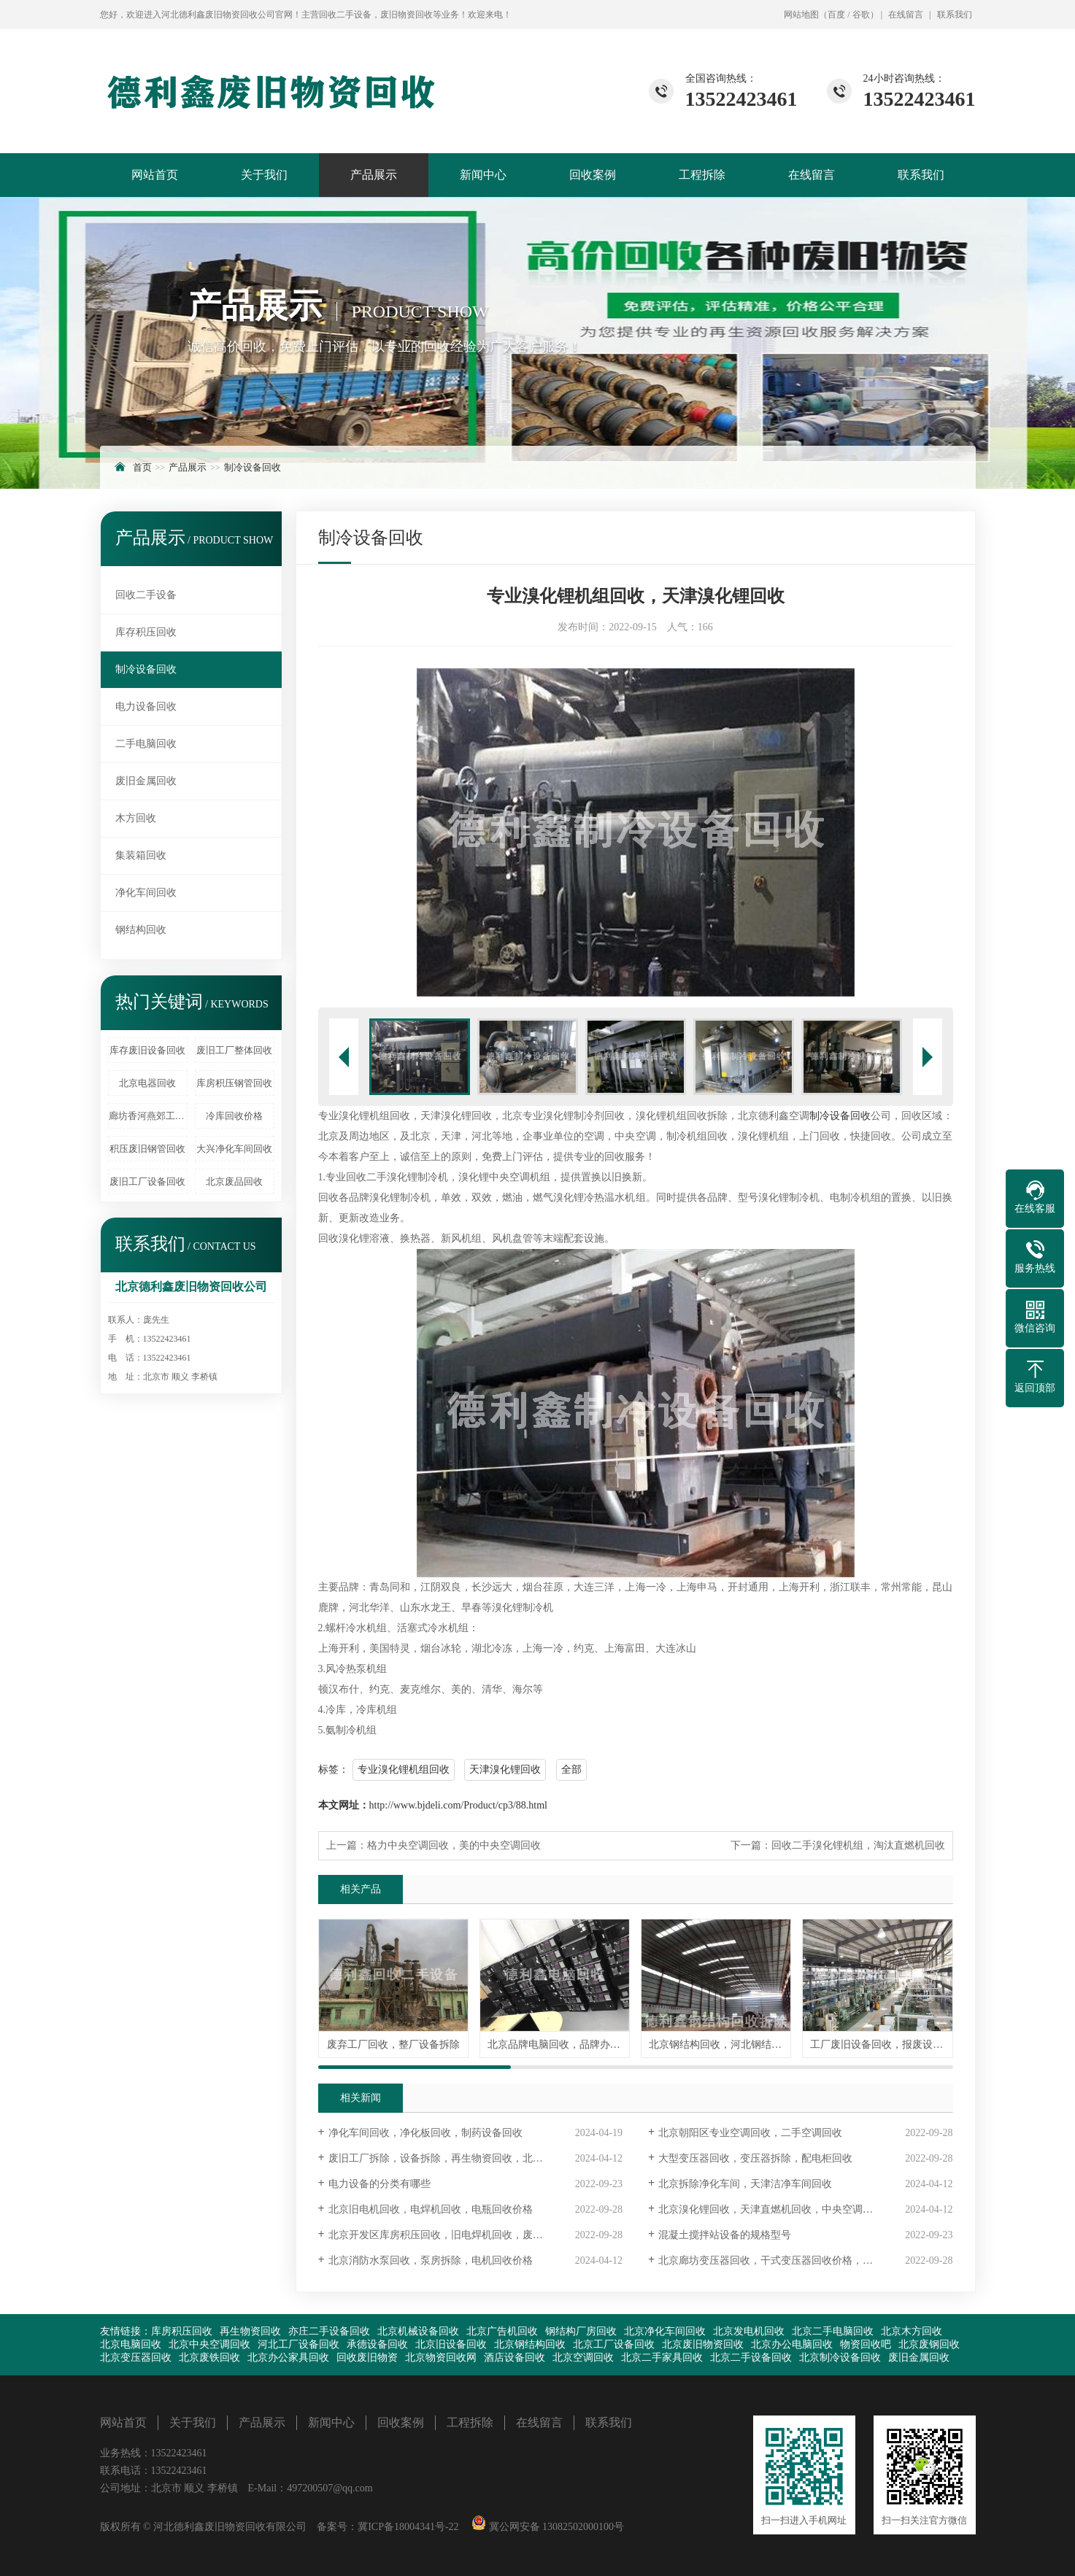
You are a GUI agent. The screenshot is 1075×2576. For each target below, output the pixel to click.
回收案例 (592, 175)
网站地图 (801, 14)
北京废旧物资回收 (703, 2344)
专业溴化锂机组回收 (404, 1769)
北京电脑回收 (130, 2344)
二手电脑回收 (146, 743)
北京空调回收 (583, 2357)
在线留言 (905, 14)
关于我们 (264, 175)
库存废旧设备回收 (147, 1050)
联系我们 (954, 14)
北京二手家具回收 (662, 2357)
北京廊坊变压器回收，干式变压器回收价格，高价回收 (780, 2260)
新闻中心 (483, 175)
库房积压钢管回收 (234, 1083)
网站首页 (154, 175)
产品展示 (373, 175)
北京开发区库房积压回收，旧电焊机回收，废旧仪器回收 (456, 2234)
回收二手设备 (146, 594)
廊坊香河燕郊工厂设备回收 (148, 1115)
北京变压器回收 (136, 2357)
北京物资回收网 (441, 2357)
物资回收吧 (865, 2344)
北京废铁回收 (209, 2357)
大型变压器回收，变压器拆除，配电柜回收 (755, 2158)
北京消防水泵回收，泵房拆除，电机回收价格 (430, 2260)
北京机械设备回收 (418, 2331)
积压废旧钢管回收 (147, 1148)
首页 (142, 467)
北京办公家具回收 (288, 2357)
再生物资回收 (250, 2331)
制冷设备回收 (252, 467)
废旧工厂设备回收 (147, 1181)
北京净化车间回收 (665, 2331)
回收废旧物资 (367, 2357)
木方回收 (135, 818)
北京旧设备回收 (451, 2344)
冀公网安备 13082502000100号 (555, 2526)
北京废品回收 (234, 1181)
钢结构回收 (140, 929)
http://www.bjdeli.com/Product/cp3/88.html (458, 1805)
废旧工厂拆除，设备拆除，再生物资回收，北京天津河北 (456, 2158)
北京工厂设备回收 (614, 2344)
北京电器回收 (147, 1083)
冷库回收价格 (234, 1115)
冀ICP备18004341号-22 (408, 2526)
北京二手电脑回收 (833, 2331)
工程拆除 (702, 175)
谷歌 (861, 14)
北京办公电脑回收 (792, 2344)
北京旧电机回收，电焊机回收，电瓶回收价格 (430, 2209)
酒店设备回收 (514, 2357)
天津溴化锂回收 (505, 1769)
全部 (571, 1769)
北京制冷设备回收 (840, 2357)
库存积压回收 (146, 632)
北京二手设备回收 (751, 2357)
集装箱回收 (140, 855)
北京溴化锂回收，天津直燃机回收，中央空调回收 (770, 2209)
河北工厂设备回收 (298, 2344)
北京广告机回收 (502, 2331)
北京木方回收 (911, 2331)
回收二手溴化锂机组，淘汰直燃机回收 (858, 1845)
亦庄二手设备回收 (329, 2331)
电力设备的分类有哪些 (379, 2183)
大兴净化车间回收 (234, 1148)
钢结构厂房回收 (581, 2331)
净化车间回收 (146, 892)
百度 (836, 14)
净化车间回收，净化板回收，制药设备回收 (425, 2132)
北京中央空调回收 (209, 2344)
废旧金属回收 (146, 780)
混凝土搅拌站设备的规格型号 (724, 2234)
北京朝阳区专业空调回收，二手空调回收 (750, 2132)
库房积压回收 (181, 2331)
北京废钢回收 (929, 2344)
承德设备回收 (377, 2344)
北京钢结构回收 (530, 2344)
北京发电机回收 (749, 2331)
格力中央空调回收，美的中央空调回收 (454, 1845)
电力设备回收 (146, 706)
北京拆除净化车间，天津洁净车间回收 (745, 2183)
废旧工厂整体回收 (234, 1050)
